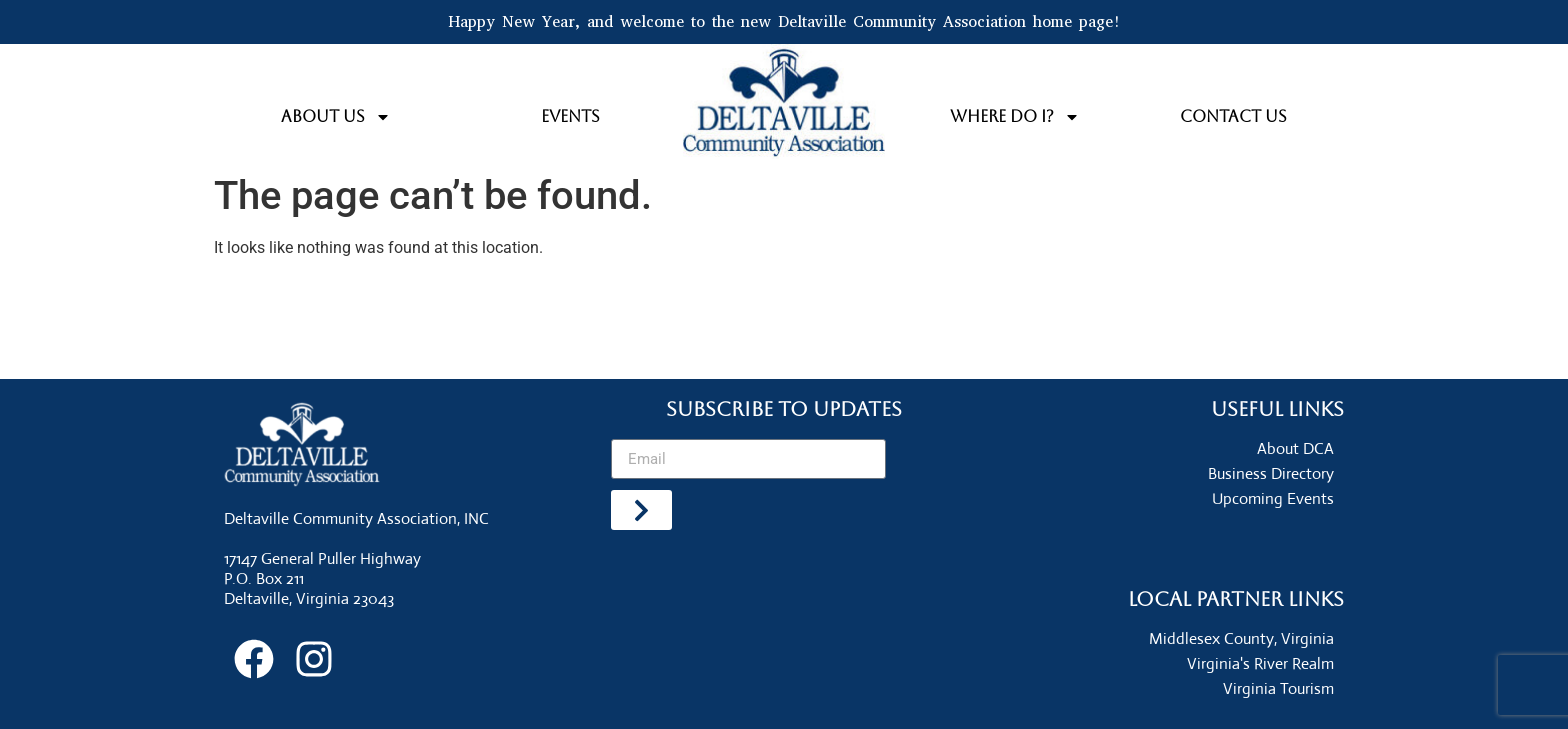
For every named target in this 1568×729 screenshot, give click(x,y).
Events (570, 116)
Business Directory (1271, 473)
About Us (336, 117)
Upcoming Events (1273, 498)
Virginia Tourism (1278, 688)
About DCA (1295, 448)
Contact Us (1233, 116)
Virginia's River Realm (1260, 663)
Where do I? (1015, 117)
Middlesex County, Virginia (1241, 638)
